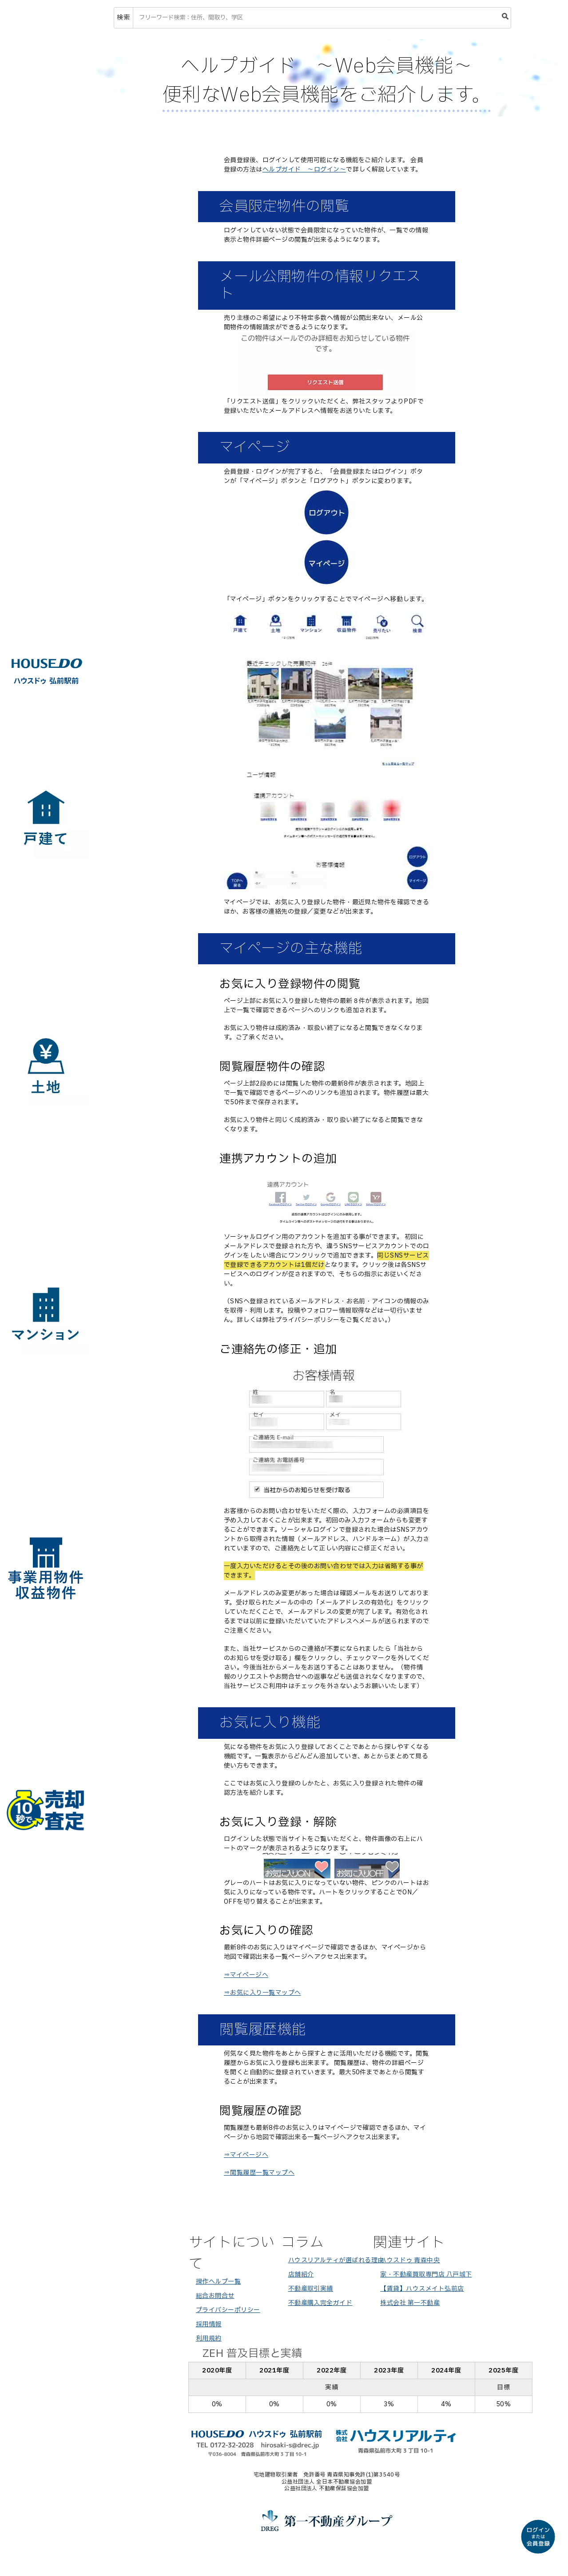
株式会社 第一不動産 (410, 2303)
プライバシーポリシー (228, 2310)
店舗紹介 (301, 2274)
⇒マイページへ (246, 1975)
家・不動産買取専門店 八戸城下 (426, 2274)
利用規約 (209, 2338)
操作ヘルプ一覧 (218, 2281)
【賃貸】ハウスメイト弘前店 (422, 2288)
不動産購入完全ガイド (320, 2303)
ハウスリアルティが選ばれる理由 (336, 2260)
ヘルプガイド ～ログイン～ (304, 169)
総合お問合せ (215, 2295)
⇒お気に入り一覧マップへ (262, 1992)
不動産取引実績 (310, 2288)
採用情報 (209, 2324)
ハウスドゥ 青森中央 (410, 2260)
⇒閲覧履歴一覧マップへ (259, 2172)
